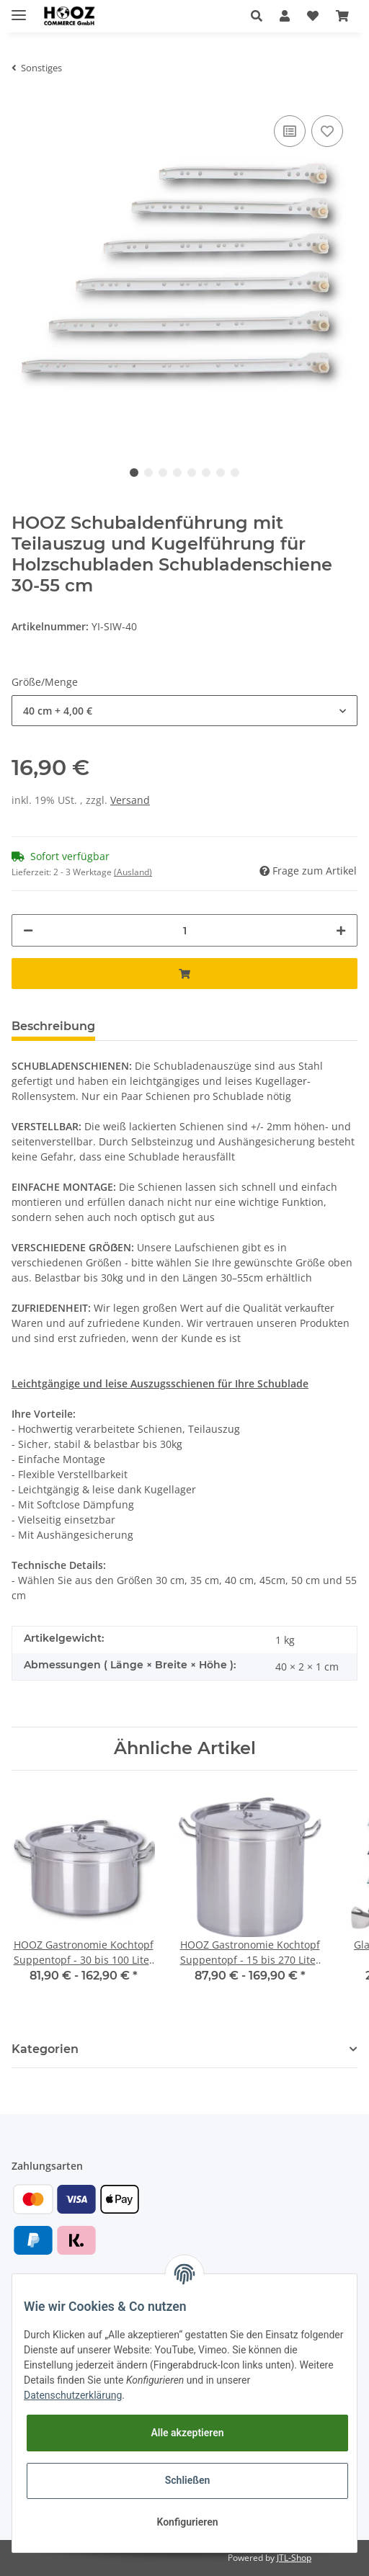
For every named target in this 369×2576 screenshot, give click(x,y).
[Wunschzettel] (312, 15)
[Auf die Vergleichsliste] (290, 131)
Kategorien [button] (45, 2049)
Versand (130, 800)
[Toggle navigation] (19, 9)
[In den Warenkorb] (184, 973)
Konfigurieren (187, 2522)
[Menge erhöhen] (341, 930)
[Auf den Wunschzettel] (327, 131)
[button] (256, 15)
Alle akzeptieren (187, 2432)
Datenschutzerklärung (73, 2395)
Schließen (187, 2480)
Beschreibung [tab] (53, 1026)
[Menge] (184, 930)
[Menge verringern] (28, 930)
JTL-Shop (294, 2558)
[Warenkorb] (342, 15)
